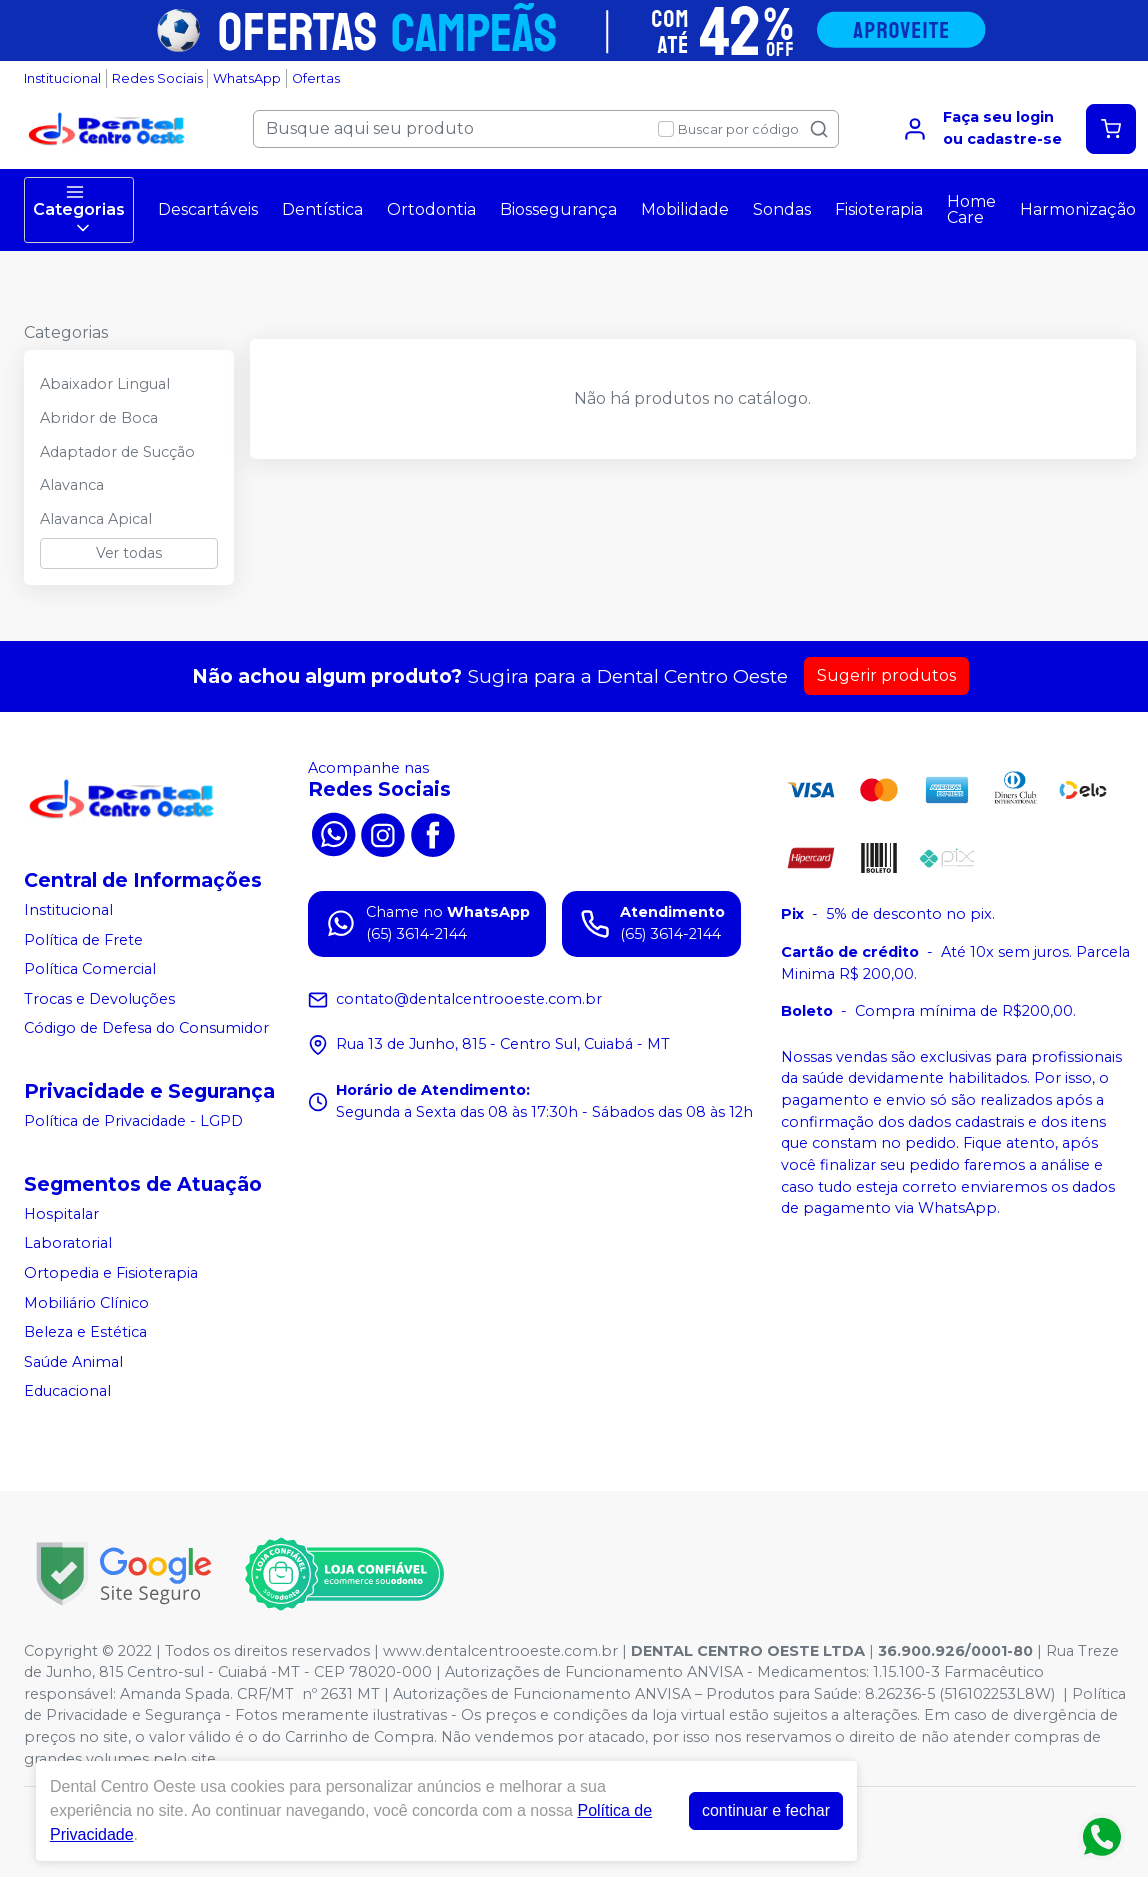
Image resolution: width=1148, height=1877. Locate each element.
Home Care (971, 209)
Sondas (782, 209)
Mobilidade (685, 209)
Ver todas (129, 553)
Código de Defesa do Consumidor (146, 1029)
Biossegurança (558, 209)
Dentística (322, 209)
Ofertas (316, 78)
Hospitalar (61, 1214)
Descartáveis (208, 209)
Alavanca (72, 485)
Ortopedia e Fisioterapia (111, 1273)
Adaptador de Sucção (117, 452)
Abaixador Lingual (105, 384)
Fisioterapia (879, 209)
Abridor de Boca (99, 418)
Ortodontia (431, 209)
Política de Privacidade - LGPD (133, 1121)
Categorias (79, 210)
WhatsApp (247, 78)
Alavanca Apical (96, 519)
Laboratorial (68, 1244)
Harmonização (1078, 209)
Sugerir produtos (886, 675)
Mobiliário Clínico (86, 1303)
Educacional (67, 1392)
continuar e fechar (766, 1810)
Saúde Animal (73, 1362)
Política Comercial (90, 969)
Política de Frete (83, 940)
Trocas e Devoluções (99, 999)
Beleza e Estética (85, 1332)
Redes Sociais (157, 78)
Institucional (62, 78)
